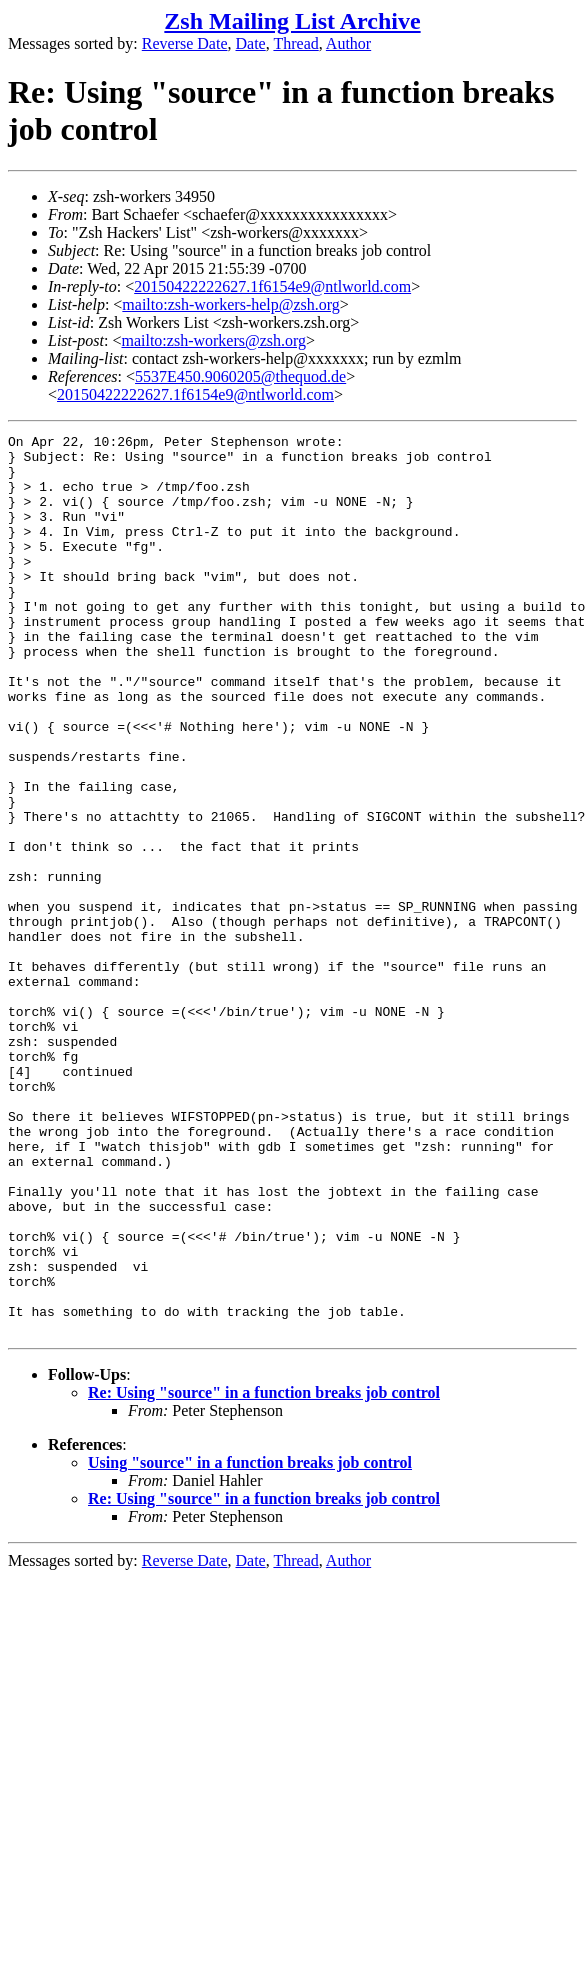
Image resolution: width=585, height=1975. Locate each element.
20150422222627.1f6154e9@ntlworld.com (272, 286)
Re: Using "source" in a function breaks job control (264, 1572)
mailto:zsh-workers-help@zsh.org (231, 304)
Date (251, 43)
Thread (295, 43)
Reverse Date (185, 43)
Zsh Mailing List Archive (292, 21)
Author (348, 43)
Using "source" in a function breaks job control (250, 1642)
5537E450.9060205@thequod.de (240, 376)
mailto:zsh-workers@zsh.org (213, 340)
